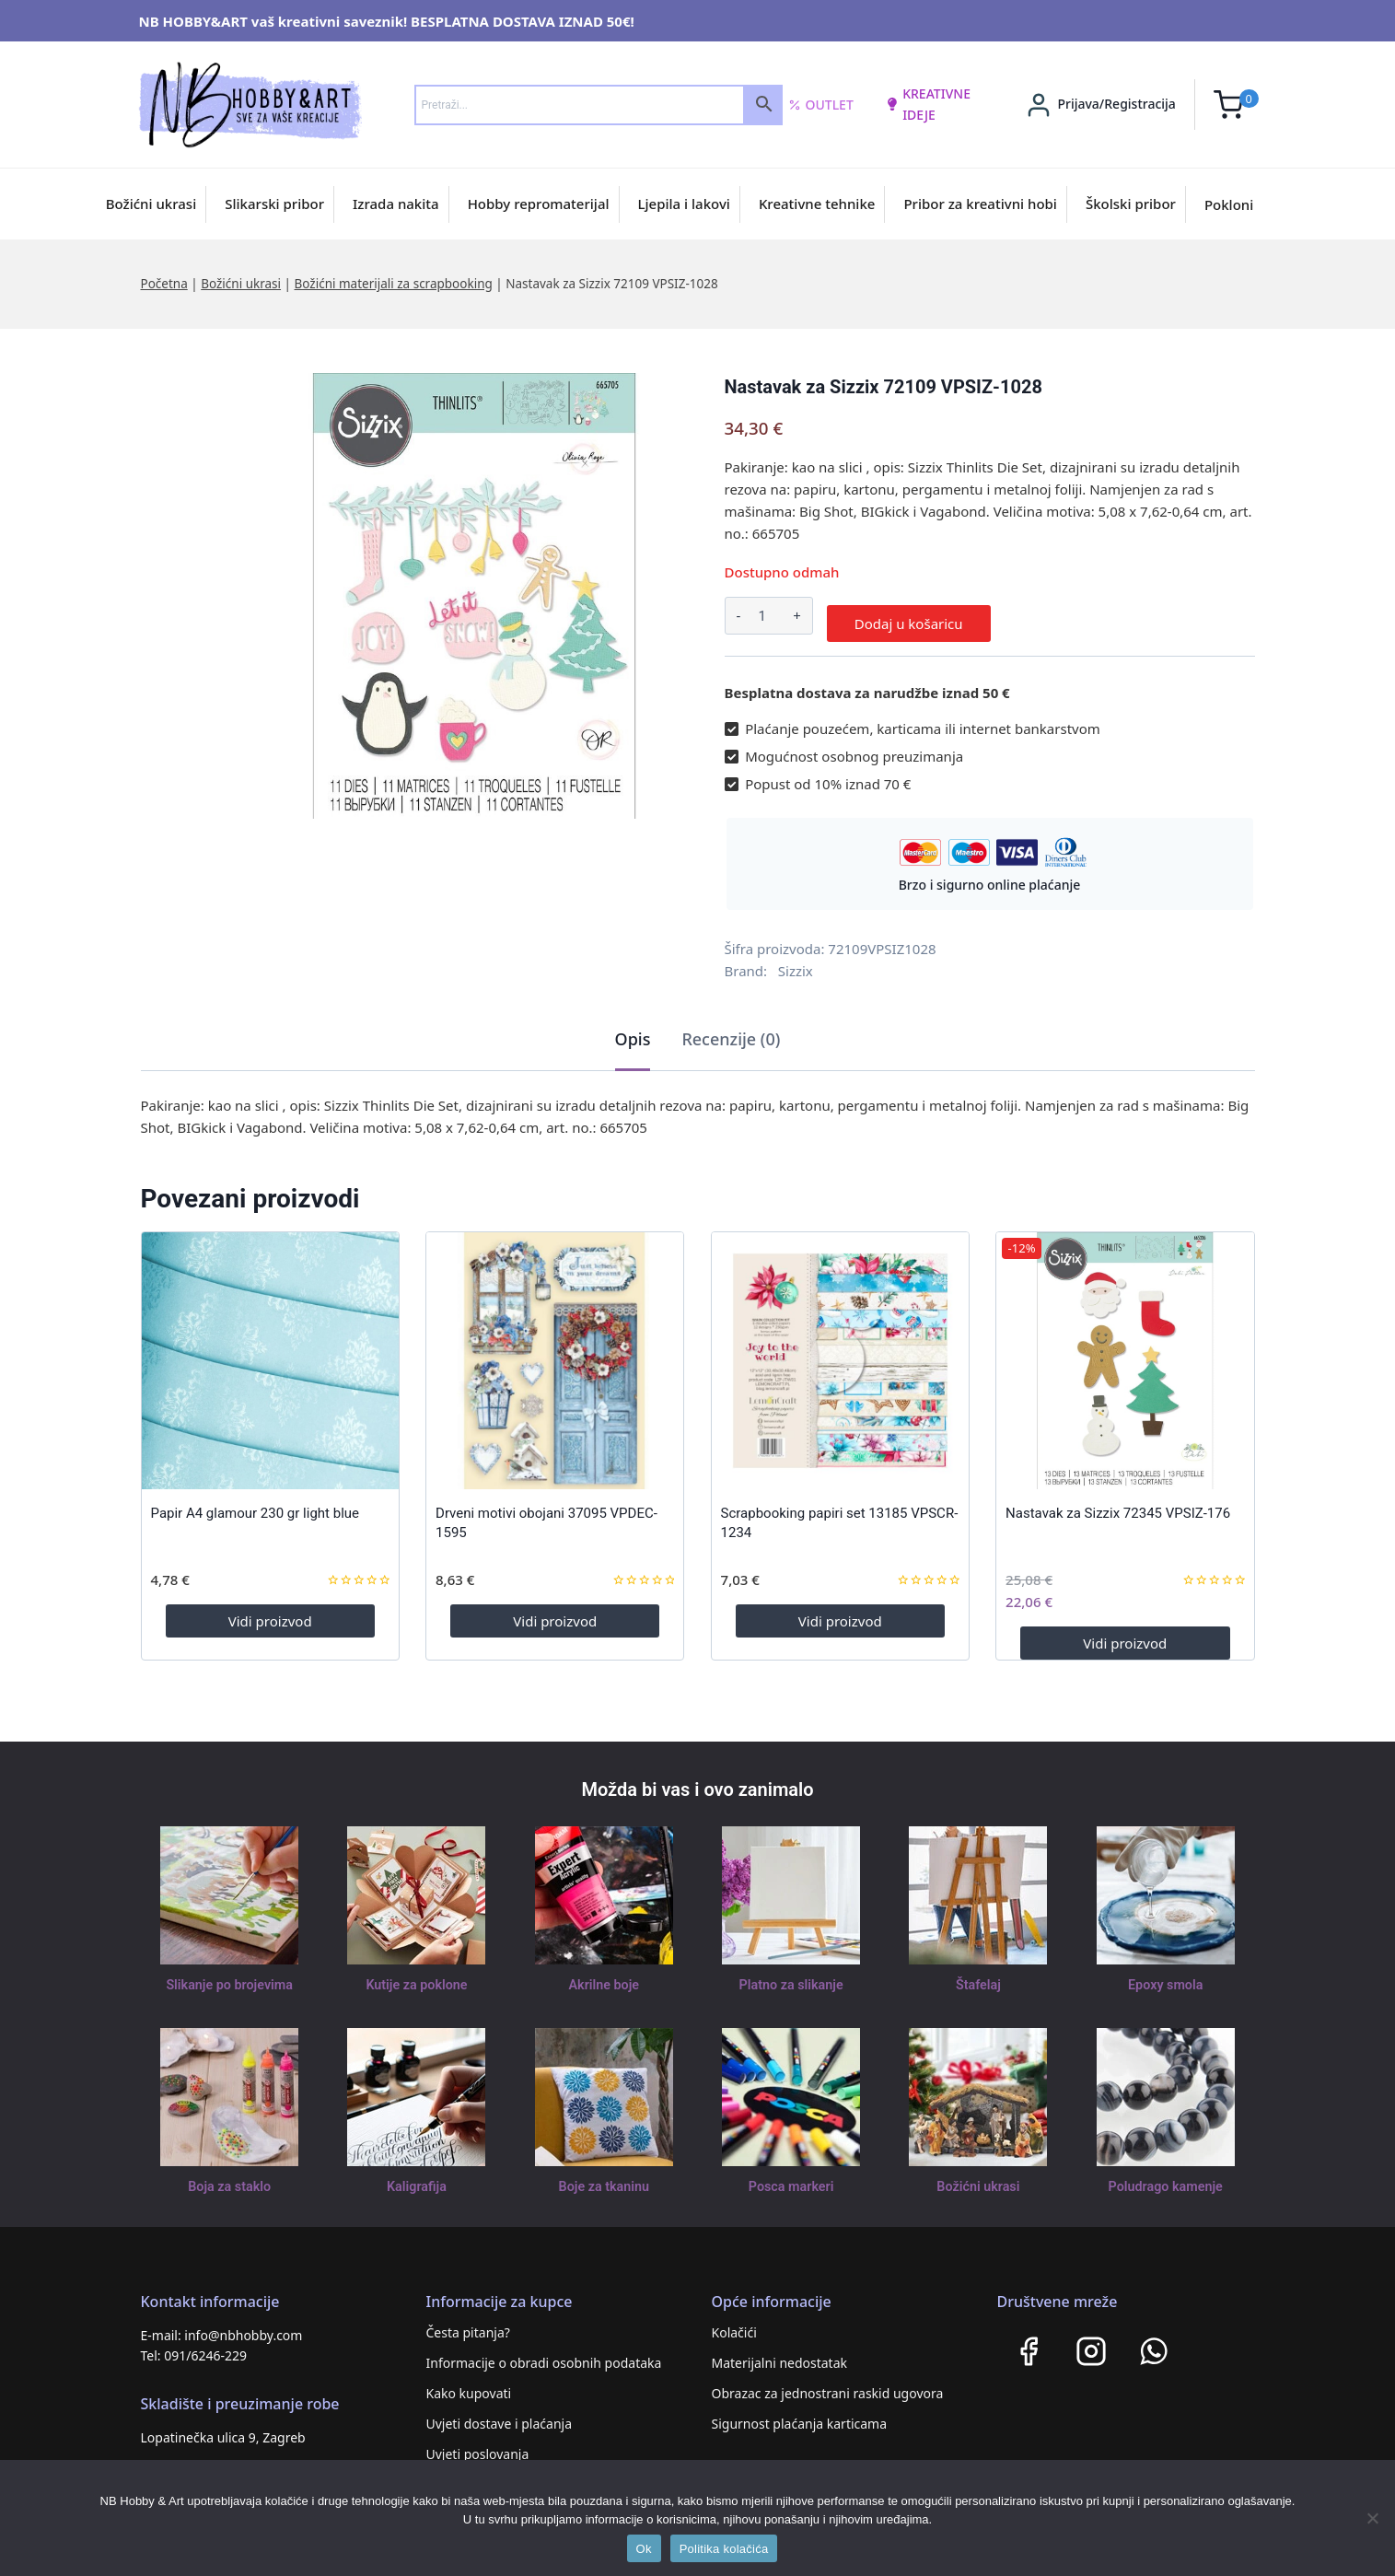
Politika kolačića (724, 2549)
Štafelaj (978, 1978)
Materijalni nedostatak (780, 2355)
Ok (644, 2549)
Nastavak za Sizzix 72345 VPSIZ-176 (1118, 1506)
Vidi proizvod (270, 1614)
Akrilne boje (604, 1978)
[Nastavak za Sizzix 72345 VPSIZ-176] (1124, 1353)
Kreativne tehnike (817, 203)
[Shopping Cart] (1236, 104)
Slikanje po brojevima (229, 1978)
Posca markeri (791, 2180)
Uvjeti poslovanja (477, 2446)
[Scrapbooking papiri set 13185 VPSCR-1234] (840, 1353)
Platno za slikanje (791, 1978)
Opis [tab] (633, 1031)
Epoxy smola (1165, 1978)
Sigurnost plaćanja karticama (800, 2416)
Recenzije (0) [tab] (730, 1031)
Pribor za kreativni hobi (980, 203)
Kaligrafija (417, 2180)
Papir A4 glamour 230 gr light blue (255, 1506)
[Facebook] (1028, 2344)
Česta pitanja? (468, 2325)
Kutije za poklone (417, 1978)
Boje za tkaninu (603, 2180)
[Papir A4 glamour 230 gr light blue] (270, 1353)
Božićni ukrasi (151, 203)
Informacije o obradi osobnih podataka (544, 2355)
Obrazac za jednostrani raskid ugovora (828, 2386)
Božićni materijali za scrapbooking (394, 283)
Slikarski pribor (274, 203)
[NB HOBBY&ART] (250, 104)
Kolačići (734, 2325)
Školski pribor (1131, 203)
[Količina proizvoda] (762, 616)
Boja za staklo (229, 2180)
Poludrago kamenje (1166, 2180)
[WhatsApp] (1153, 2344)
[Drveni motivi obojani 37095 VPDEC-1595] (554, 1353)
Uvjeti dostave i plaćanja (499, 2416)
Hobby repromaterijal (539, 203)
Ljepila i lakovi (684, 203)
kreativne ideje (928, 103)
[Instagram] (1091, 2344)
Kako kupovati (469, 2386)
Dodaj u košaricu (908, 615)
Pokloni (1228, 204)
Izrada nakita (396, 203)
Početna (164, 283)
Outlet (821, 105)
